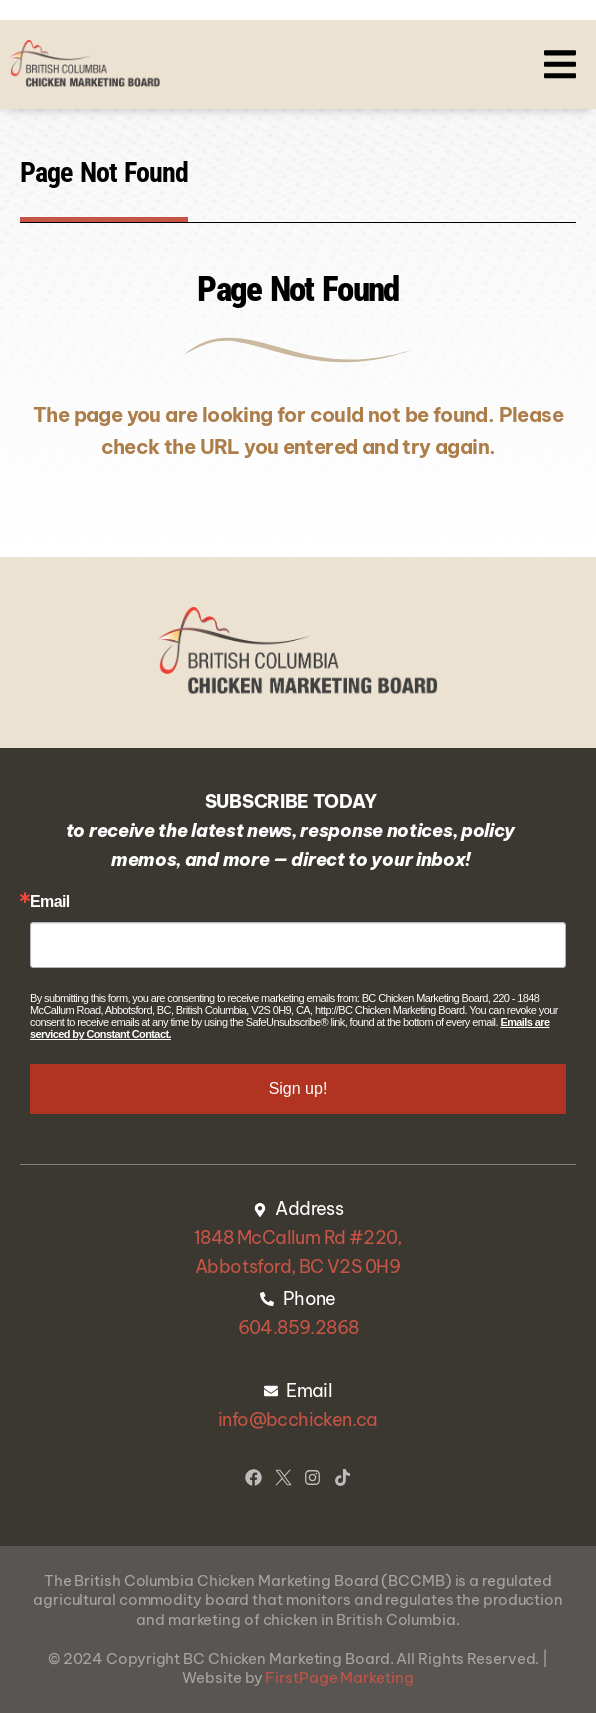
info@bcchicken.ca (298, 1419)
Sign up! (298, 1088)
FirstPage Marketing (339, 1677)
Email (50, 902)
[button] (560, 64)
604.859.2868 (298, 1327)
